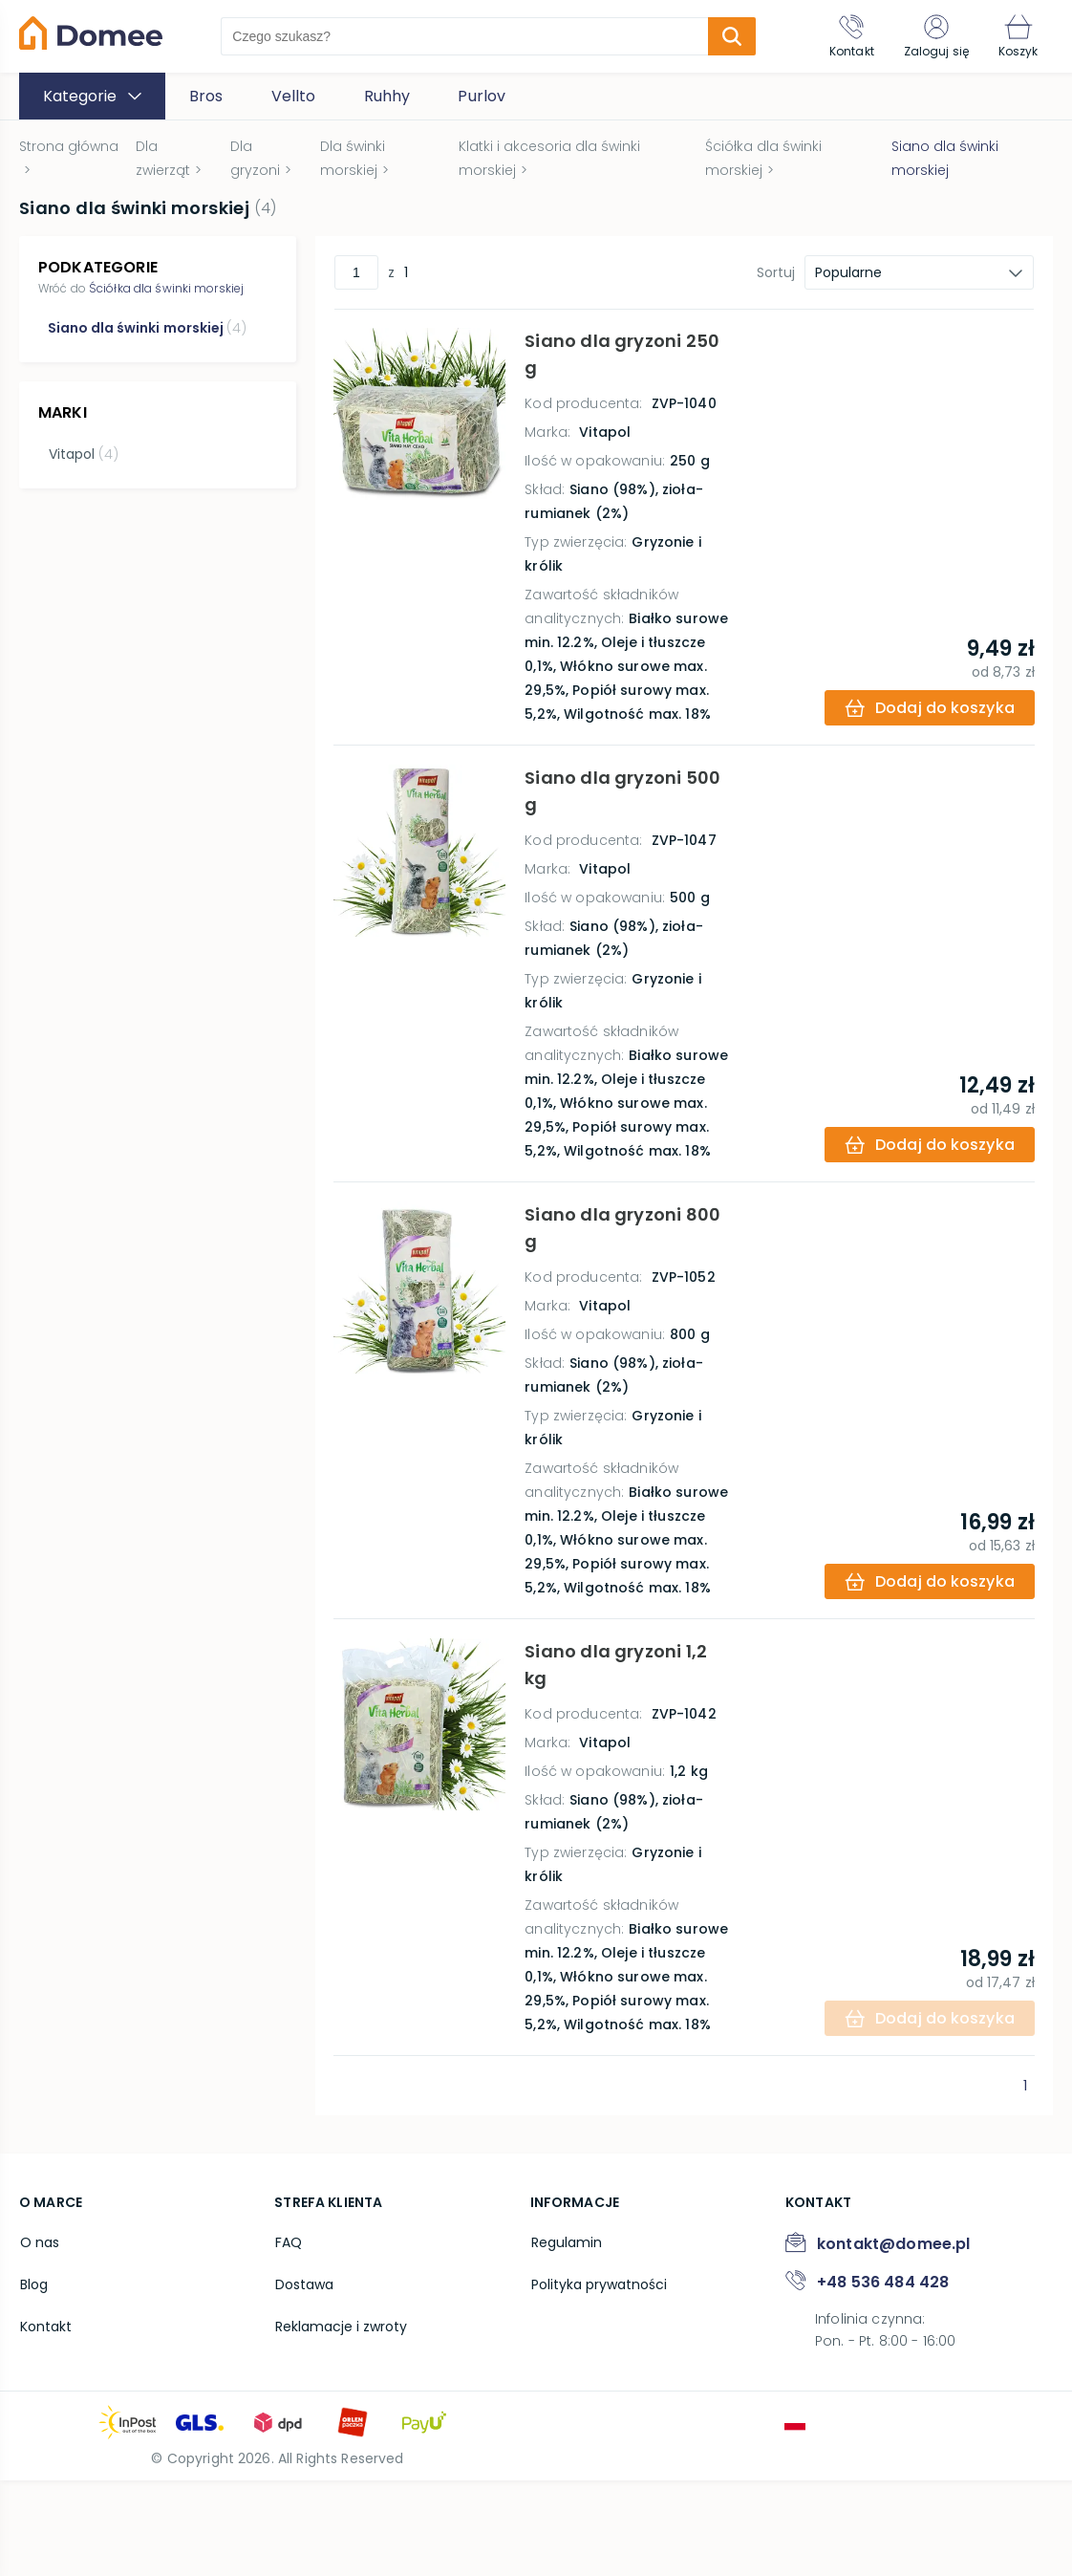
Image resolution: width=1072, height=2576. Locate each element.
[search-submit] (731, 36)
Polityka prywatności (598, 2379)
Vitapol (83, 453)
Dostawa (303, 2379)
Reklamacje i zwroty (340, 2420)
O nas (38, 2338)
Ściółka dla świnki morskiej (166, 288)
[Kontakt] (849, 36)
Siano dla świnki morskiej (147, 327)
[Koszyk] (1017, 36)
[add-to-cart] (929, 731)
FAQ (287, 2338)
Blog (33, 2379)
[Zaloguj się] (934, 36)
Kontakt (45, 2420)
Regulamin (565, 2338)
